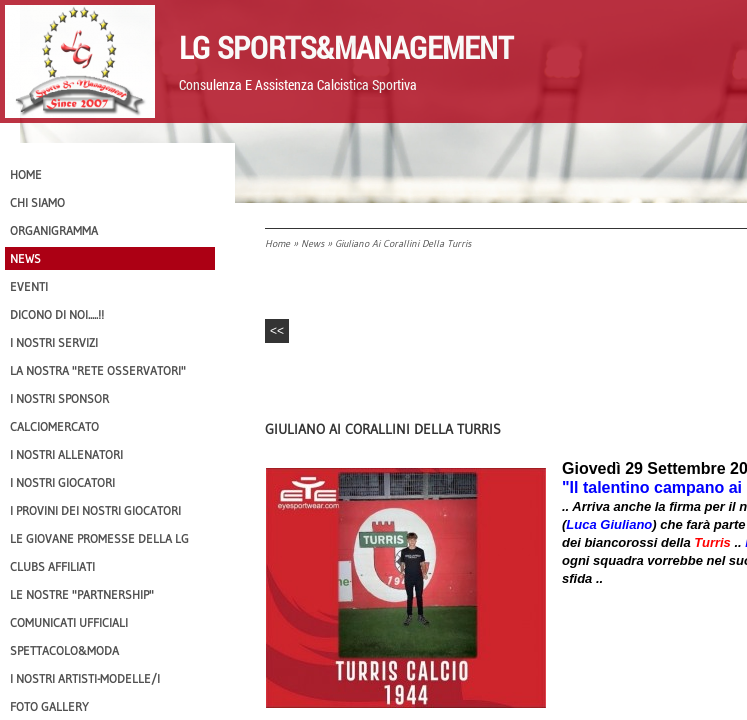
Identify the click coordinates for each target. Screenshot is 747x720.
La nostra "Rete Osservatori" (98, 370)
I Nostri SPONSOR (59, 398)
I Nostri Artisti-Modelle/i (85, 678)
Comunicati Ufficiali (69, 622)
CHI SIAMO (37, 202)
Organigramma (54, 230)
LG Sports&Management (346, 47)
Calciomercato (54, 426)
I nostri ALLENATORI (66, 454)
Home (277, 243)
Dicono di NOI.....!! (57, 314)
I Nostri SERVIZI (54, 342)
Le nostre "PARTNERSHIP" (82, 594)
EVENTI (29, 286)
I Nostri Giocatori (62, 482)
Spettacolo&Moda (64, 650)
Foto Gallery (49, 706)
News (312, 243)
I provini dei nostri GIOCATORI (95, 510)
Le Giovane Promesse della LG (99, 538)
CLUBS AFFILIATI (52, 566)
